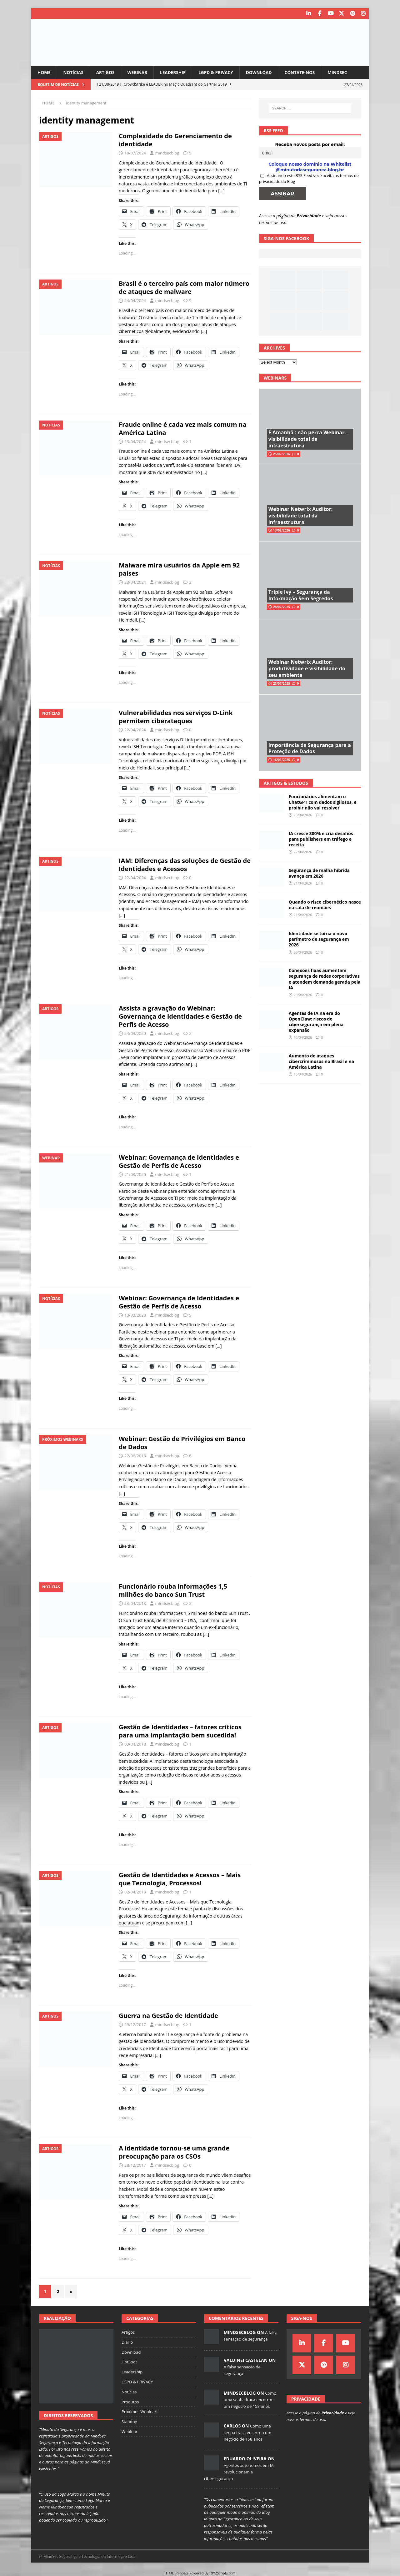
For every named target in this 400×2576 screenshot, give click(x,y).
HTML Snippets (176, 2573)
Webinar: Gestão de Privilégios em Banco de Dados (182, 1442)
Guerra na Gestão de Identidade (168, 2015)
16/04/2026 (303, 1037)
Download (263, 72)
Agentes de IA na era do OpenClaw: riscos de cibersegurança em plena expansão (316, 1021)
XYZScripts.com (223, 2573)
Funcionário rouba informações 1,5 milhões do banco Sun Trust (173, 1590)
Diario (127, 2342)
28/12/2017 (135, 2165)
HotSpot (129, 2362)
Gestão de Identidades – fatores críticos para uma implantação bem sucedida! (180, 1731)
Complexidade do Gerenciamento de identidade (175, 140)
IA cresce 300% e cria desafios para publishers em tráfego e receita (321, 838)
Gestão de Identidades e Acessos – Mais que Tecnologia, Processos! (180, 1879)
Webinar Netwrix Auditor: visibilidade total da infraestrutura (300, 516)
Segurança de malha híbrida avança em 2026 (319, 873)
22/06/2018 (135, 1455)
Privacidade (309, 215)
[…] (221, 191)
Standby (129, 2421)
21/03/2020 (135, 1174)
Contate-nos (305, 72)
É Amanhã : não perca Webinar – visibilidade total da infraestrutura (308, 439)
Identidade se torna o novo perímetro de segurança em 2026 (319, 939)
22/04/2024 (135, 730)
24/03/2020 (135, 1033)
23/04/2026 (303, 815)
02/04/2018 (135, 1892)
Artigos (106, 72)
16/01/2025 (281, 760)
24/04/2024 (135, 300)
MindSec (344, 72)
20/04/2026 (303, 952)
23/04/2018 (135, 1603)
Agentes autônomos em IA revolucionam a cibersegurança (239, 2472)
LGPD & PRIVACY (219, 72)
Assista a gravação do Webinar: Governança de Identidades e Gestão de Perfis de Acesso (180, 1016)
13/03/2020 (135, 1315)
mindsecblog (167, 153)
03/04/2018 (135, 1744)
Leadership (175, 72)
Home (44, 72)
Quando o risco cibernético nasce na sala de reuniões (325, 904)
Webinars (275, 378)
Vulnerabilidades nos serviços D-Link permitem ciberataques (176, 716)
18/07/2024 (135, 153)
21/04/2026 (303, 883)
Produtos (130, 2401)
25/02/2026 (281, 454)
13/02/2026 (281, 530)
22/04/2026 (303, 851)
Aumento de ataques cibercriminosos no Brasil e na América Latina (321, 1061)
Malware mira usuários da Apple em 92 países (179, 569)
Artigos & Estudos (286, 783)
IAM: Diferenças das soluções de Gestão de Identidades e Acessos (185, 864)
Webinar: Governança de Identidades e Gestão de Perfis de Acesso (179, 1161)
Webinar (139, 72)
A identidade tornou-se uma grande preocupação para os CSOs (174, 2152)
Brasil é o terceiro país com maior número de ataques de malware (184, 287)
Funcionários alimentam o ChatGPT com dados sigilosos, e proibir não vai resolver (323, 801)
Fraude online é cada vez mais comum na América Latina (183, 428)
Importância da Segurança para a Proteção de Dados (309, 748)
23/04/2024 (135, 441)
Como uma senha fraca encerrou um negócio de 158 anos (250, 2399)
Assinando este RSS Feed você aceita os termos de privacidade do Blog (309, 178)
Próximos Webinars (140, 2411)
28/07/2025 (281, 607)
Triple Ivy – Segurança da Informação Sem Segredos (300, 595)
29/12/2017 (135, 2024)
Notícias (74, 72)
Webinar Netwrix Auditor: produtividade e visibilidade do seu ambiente (306, 668)
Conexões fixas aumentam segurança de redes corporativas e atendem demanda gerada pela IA (325, 979)
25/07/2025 (281, 683)
